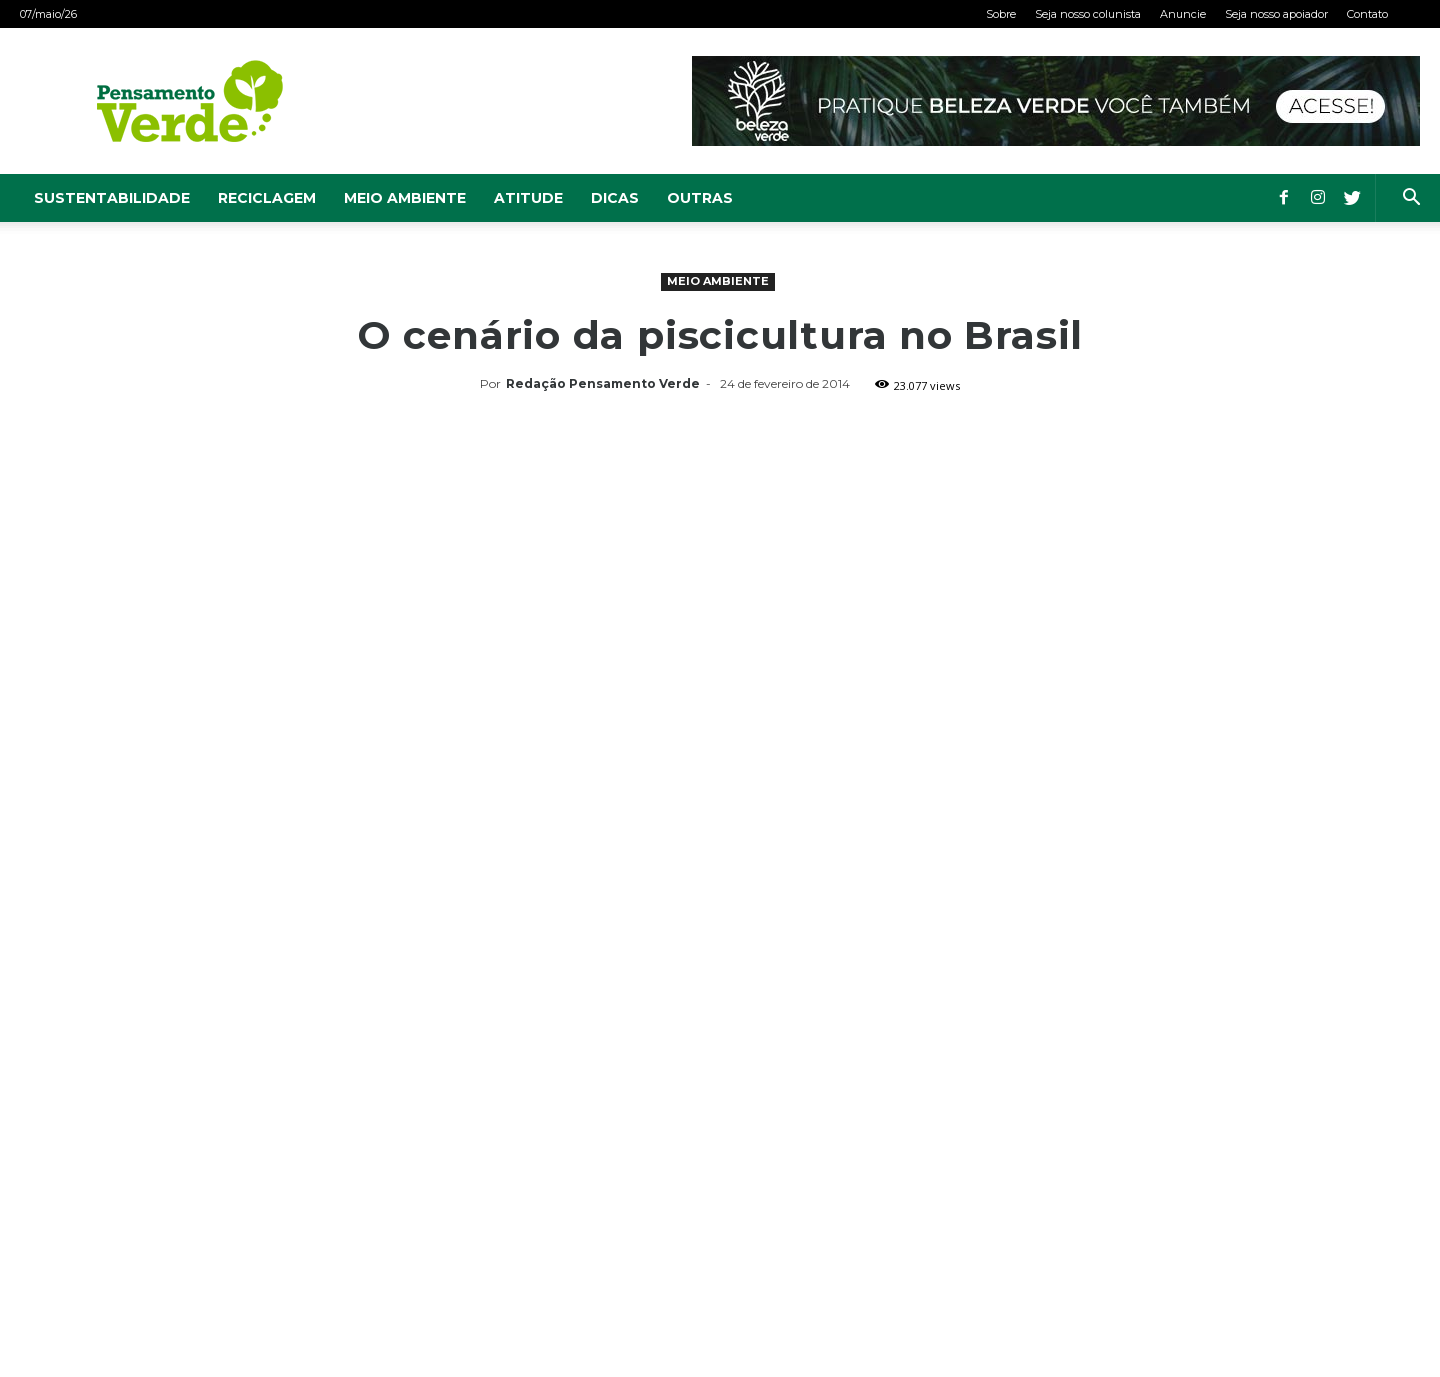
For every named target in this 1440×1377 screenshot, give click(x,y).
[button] (1411, 199)
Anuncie (1183, 14)
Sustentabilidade (112, 198)
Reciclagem (267, 198)
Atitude (528, 198)
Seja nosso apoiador (1276, 14)
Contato (1367, 14)
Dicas (615, 198)
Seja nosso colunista (1088, 14)
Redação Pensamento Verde (603, 383)
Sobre (1001, 14)
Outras (700, 198)
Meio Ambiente (405, 198)
